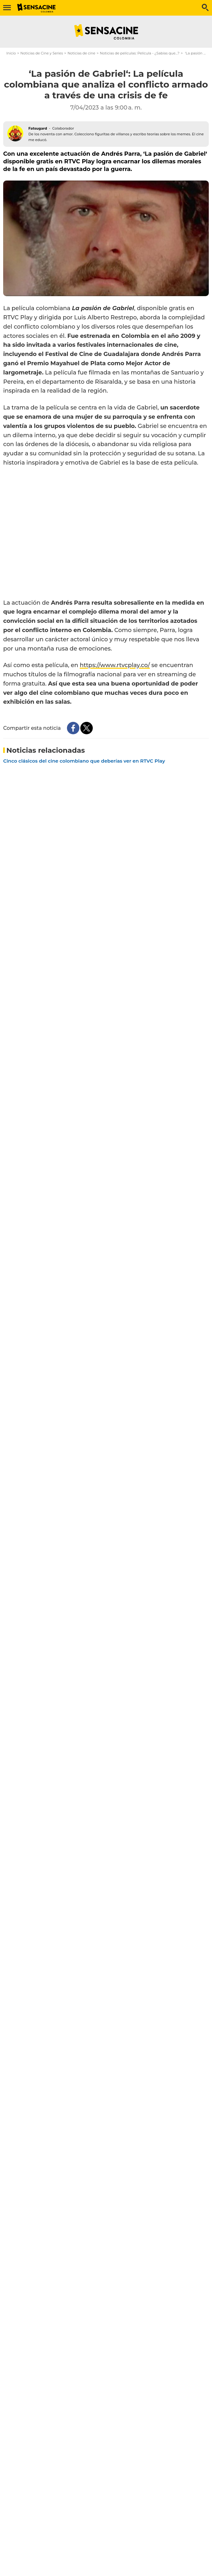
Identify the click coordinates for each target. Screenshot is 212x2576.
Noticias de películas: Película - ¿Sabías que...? (139, 53)
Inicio (11, 53)
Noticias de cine (81, 53)
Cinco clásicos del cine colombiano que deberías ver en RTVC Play (84, 761)
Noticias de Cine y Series (41, 53)
